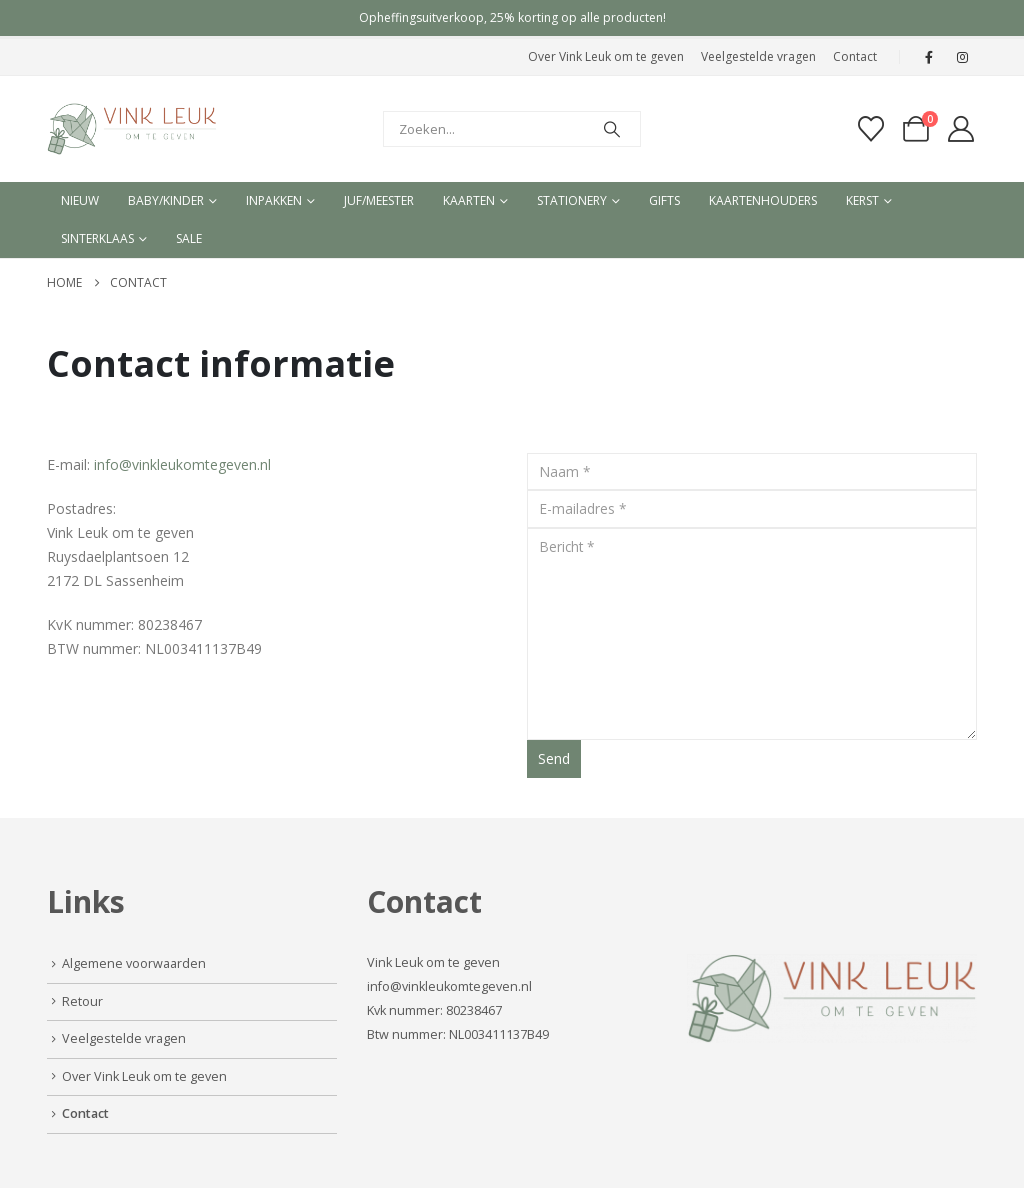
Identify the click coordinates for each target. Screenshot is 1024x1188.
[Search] (612, 129)
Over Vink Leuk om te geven (606, 56)
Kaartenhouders (763, 200)
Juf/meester (379, 200)
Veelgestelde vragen (758, 56)
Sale (189, 238)
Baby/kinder (166, 200)
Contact (855, 56)
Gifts (664, 200)
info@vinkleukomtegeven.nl (182, 464)
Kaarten (469, 200)
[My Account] (961, 129)
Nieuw (80, 200)
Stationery (572, 200)
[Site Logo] (132, 129)
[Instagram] (962, 57)
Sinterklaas (97, 238)
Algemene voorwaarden (134, 963)
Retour (82, 1001)
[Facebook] (929, 57)
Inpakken (274, 200)
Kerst (862, 200)
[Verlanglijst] (870, 129)
